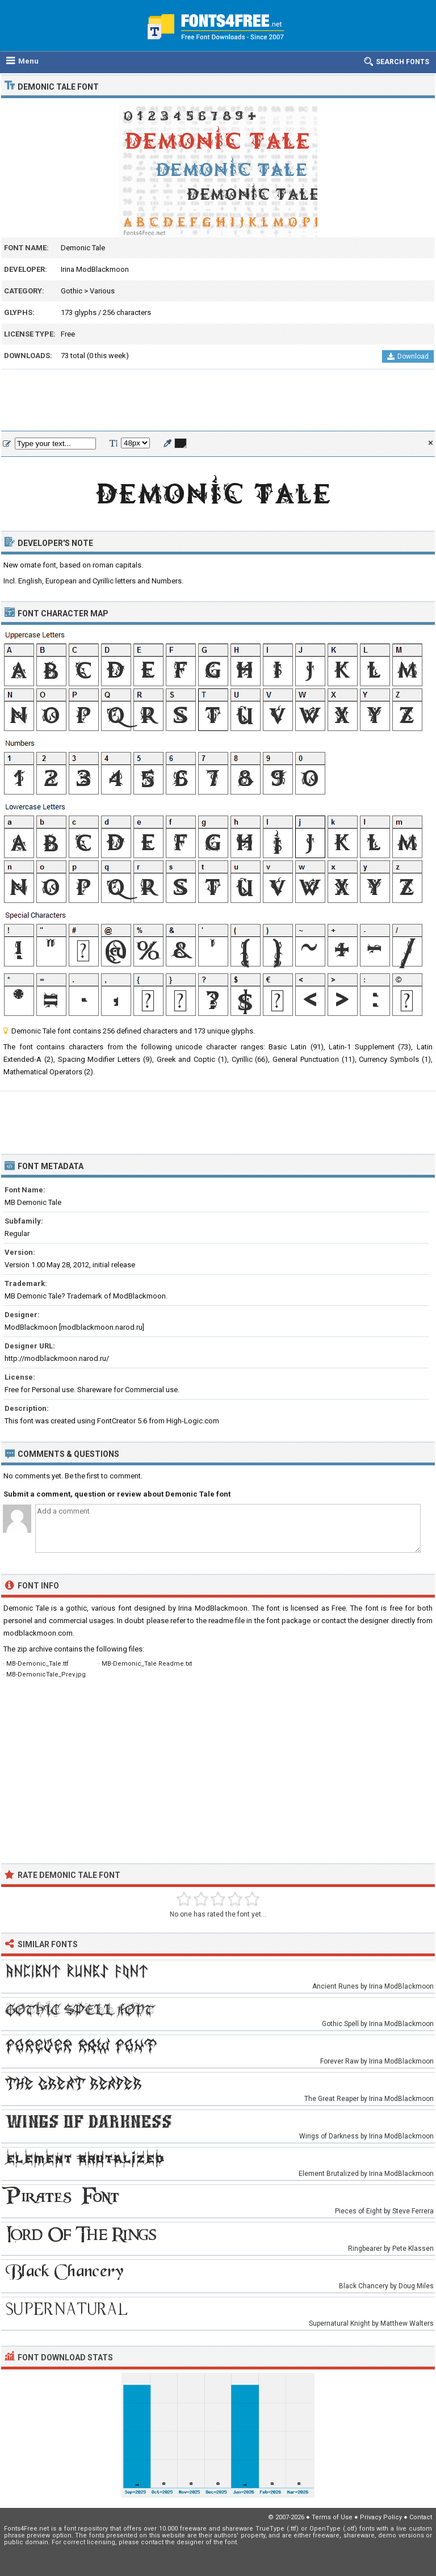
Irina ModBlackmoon (95, 269)
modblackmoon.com (38, 1633)
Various (102, 291)
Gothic (71, 291)
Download (408, 356)
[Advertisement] (218, 400)
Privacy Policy (381, 2517)
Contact (420, 2517)
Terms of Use (332, 2517)
